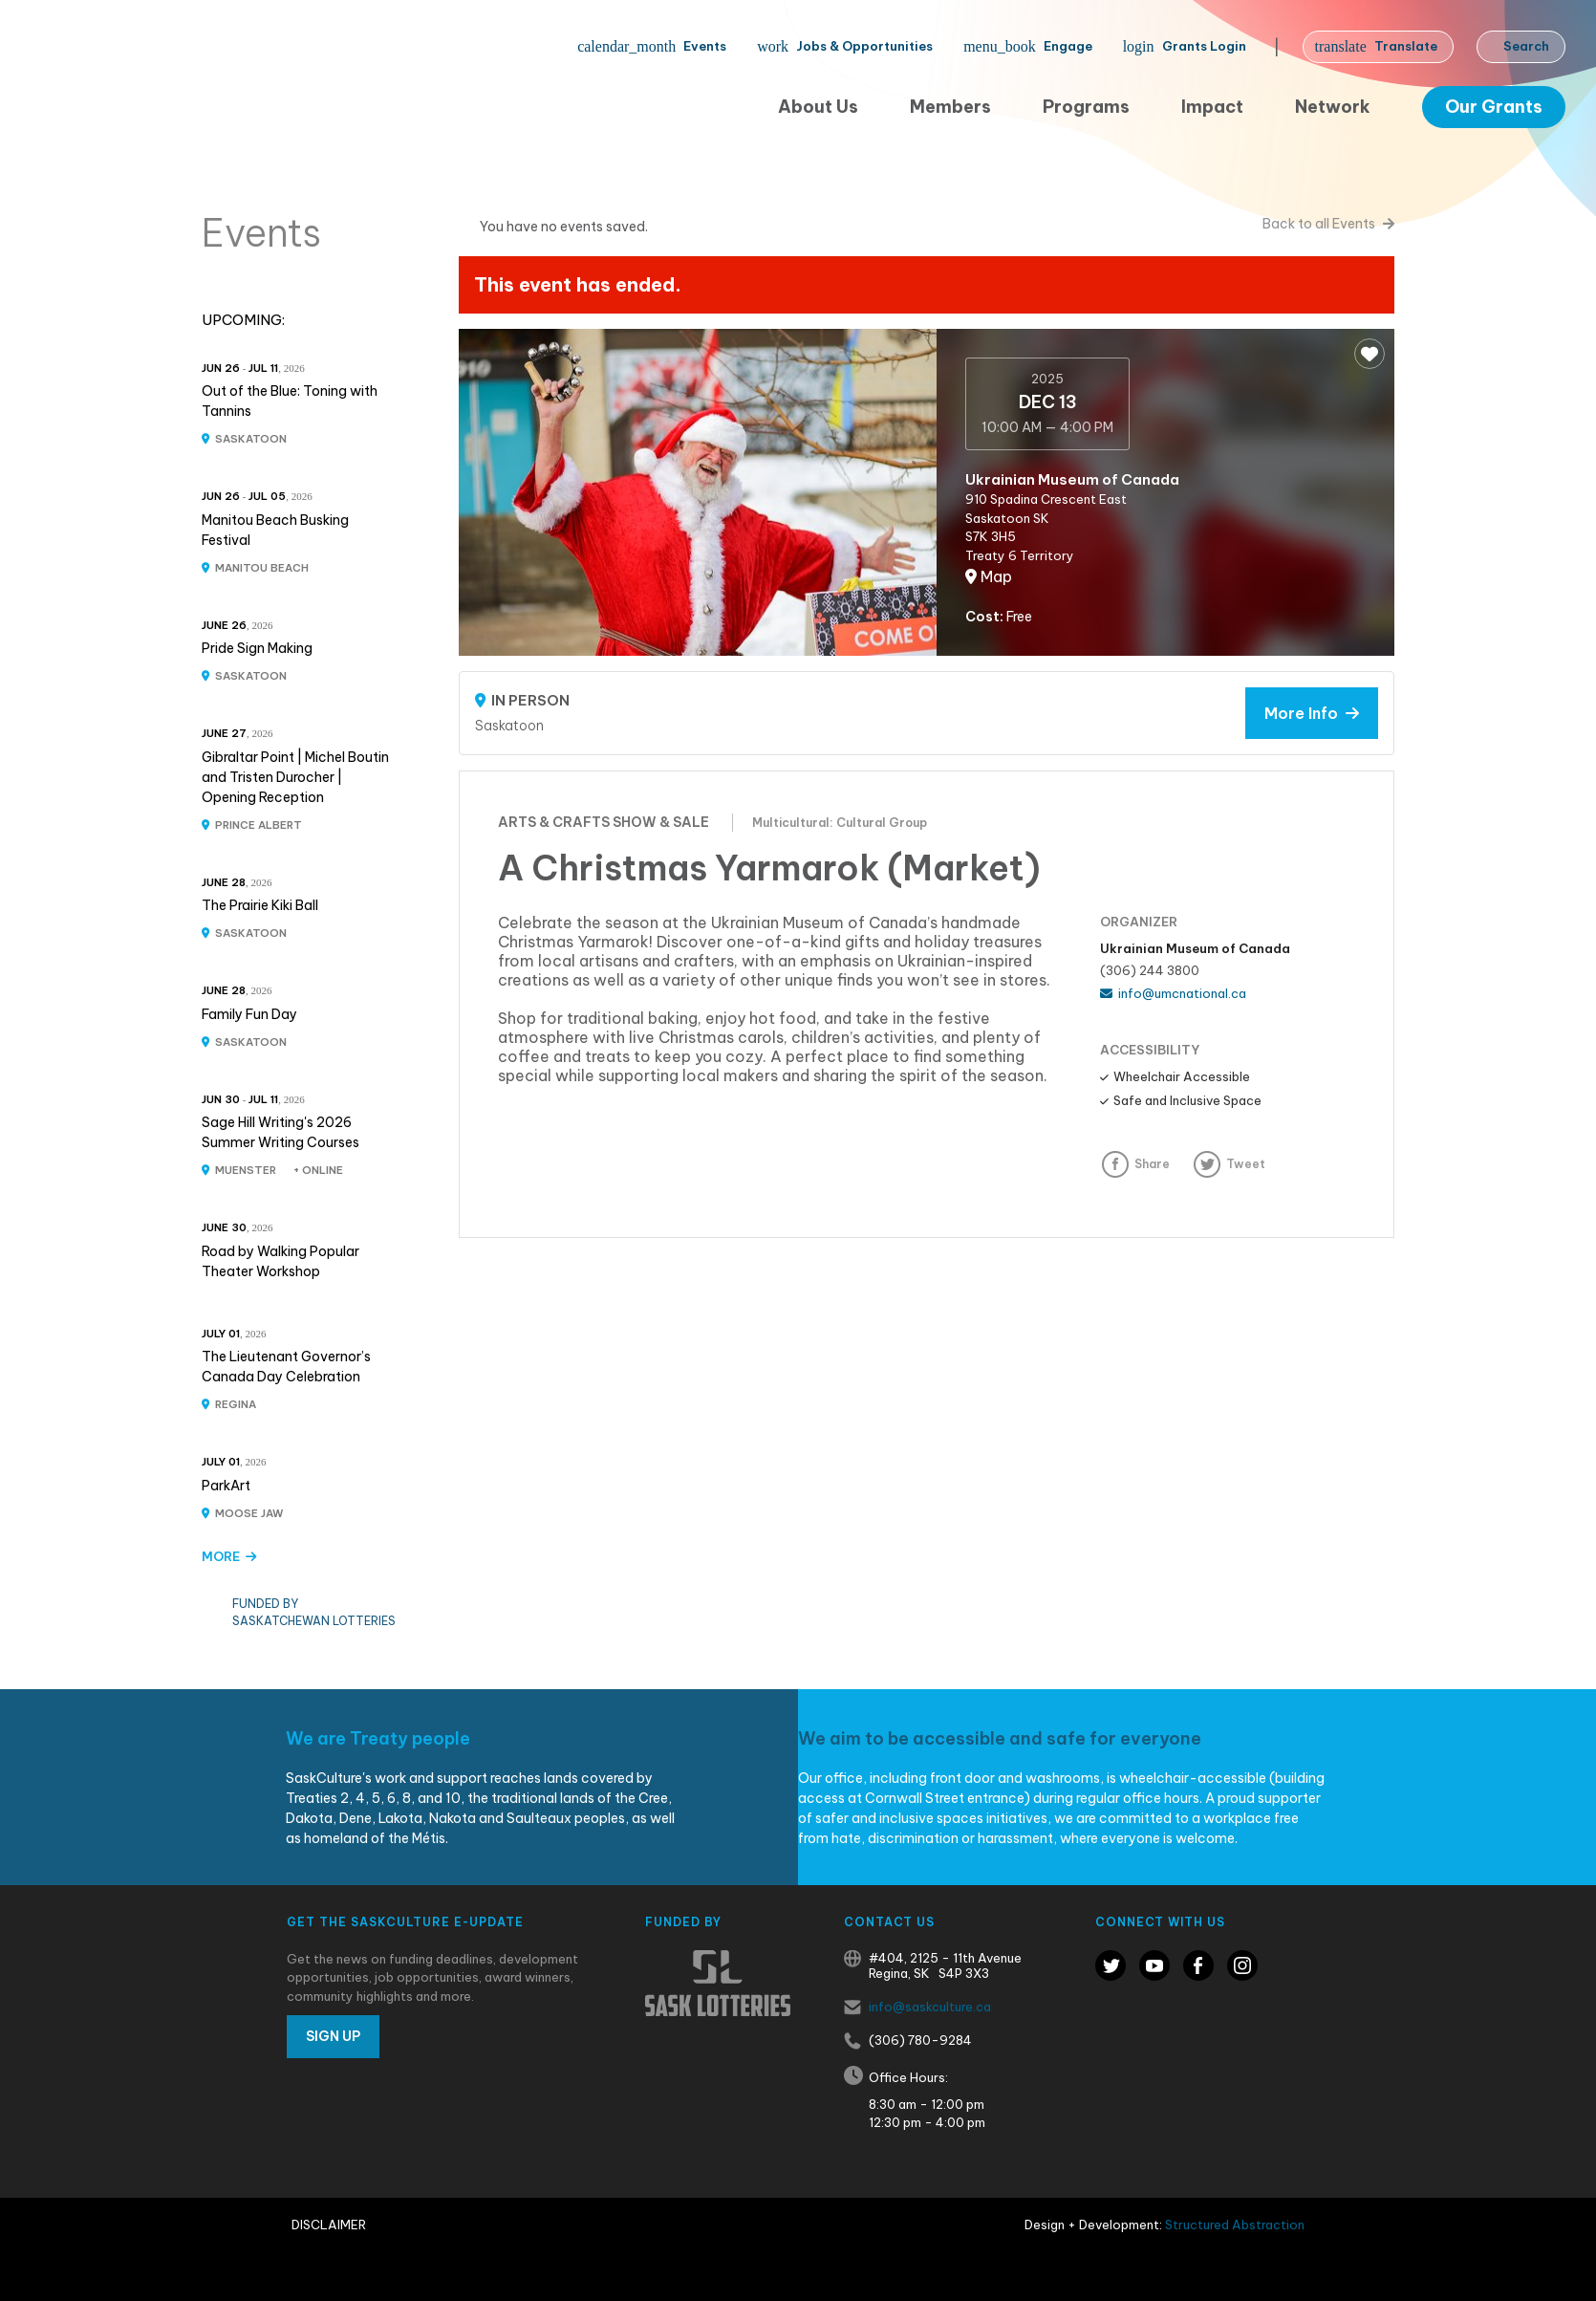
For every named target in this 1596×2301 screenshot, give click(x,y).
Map (988, 576)
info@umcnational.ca (1173, 993)
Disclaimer (328, 2224)
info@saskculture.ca (930, 2006)
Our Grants (1493, 107)
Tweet (1245, 1164)
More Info (1311, 713)
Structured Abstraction (1235, 2224)
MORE (229, 1556)
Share (1152, 1164)
